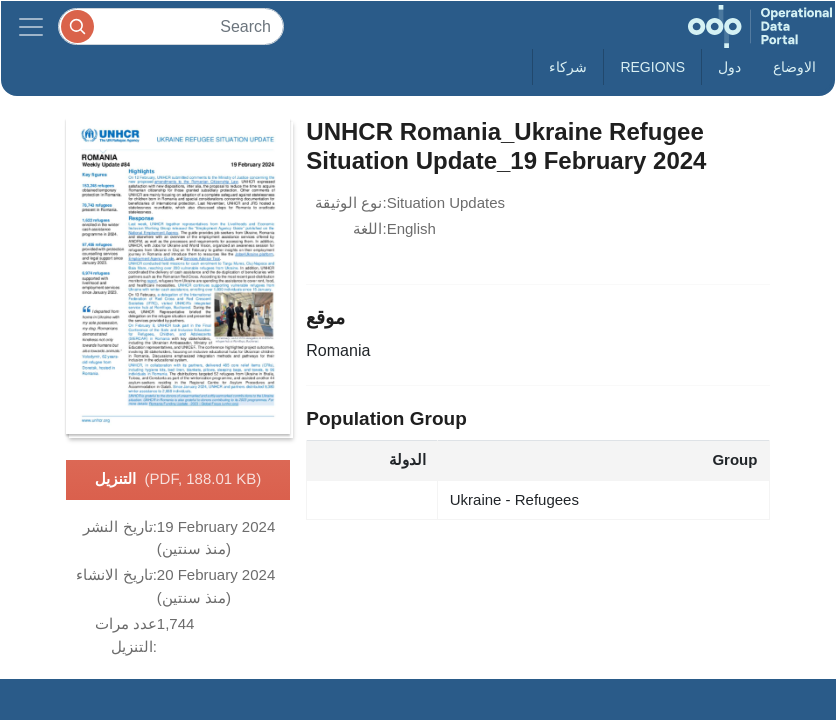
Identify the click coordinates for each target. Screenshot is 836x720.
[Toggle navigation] (31, 26)
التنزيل (178, 480)
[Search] (171, 26)
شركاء (568, 67)
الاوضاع (794, 67)
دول (729, 67)
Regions (652, 67)
